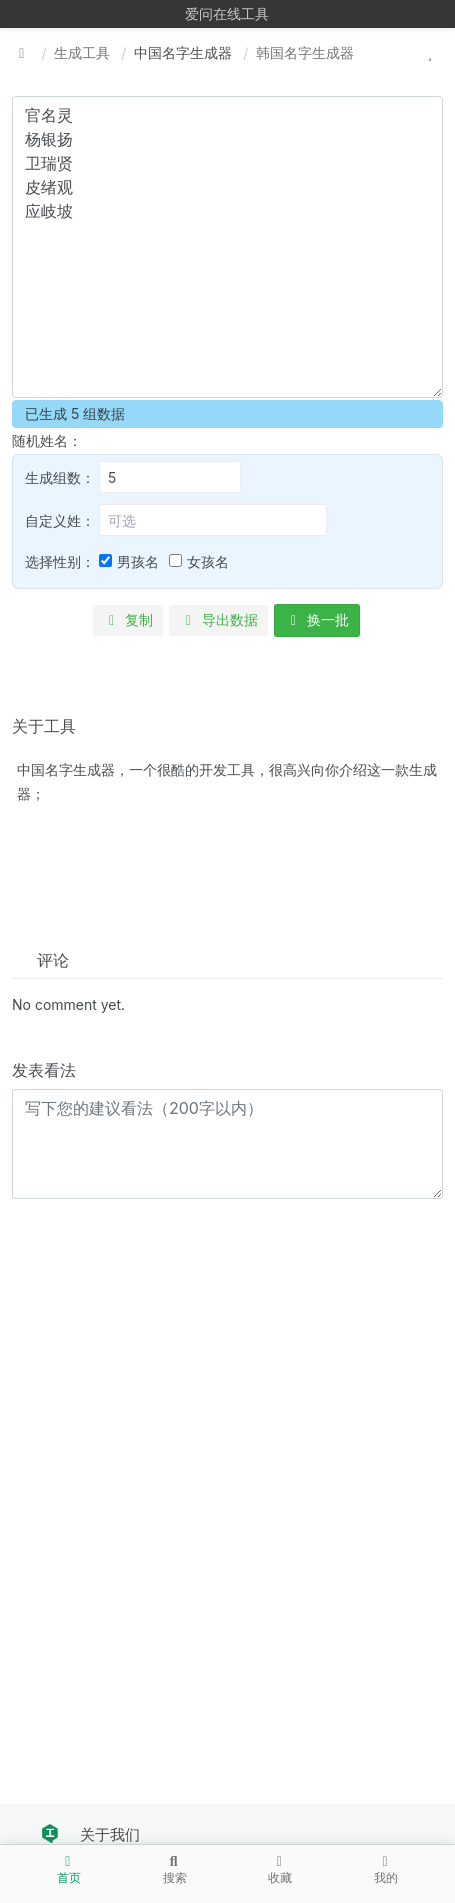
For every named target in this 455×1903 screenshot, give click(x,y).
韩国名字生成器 (305, 52)
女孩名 (208, 561)
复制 (128, 619)
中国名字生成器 (183, 52)
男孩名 (138, 561)
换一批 (317, 619)
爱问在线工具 (227, 13)
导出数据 (218, 619)
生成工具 (82, 52)
